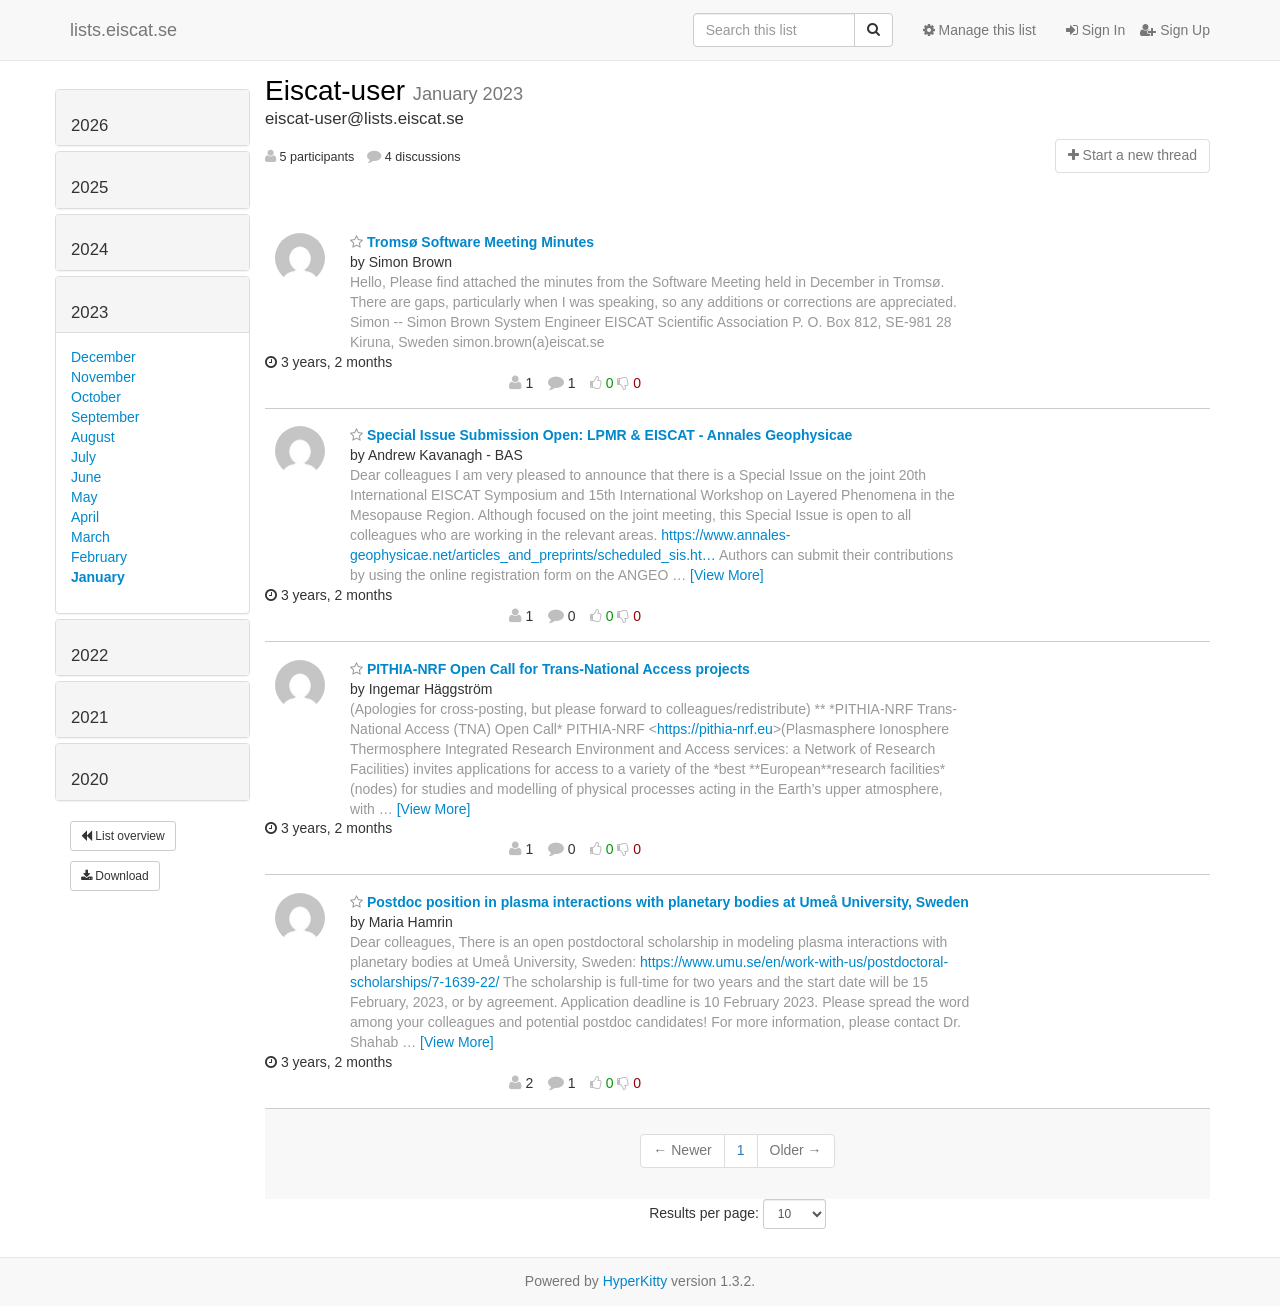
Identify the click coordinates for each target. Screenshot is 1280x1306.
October (96, 397)
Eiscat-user (339, 90)
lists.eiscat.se (123, 30)
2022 (89, 655)
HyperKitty (635, 1281)
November (103, 377)
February (99, 557)
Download (115, 876)
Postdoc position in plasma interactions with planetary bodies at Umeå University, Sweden (659, 902)
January (98, 577)
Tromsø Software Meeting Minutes (472, 242)
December (103, 357)
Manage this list (979, 30)
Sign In (1095, 30)
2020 (89, 779)
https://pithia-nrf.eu (715, 729)
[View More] (727, 575)
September (105, 417)
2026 (89, 125)
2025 (89, 187)
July (83, 457)
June (86, 477)
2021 (89, 717)
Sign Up (1175, 30)
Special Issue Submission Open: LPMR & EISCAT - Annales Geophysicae (601, 435)
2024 (89, 249)
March (90, 537)
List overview (123, 836)
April (85, 517)
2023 (89, 312)
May (84, 497)
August (93, 437)
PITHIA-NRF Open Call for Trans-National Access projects (550, 669)
